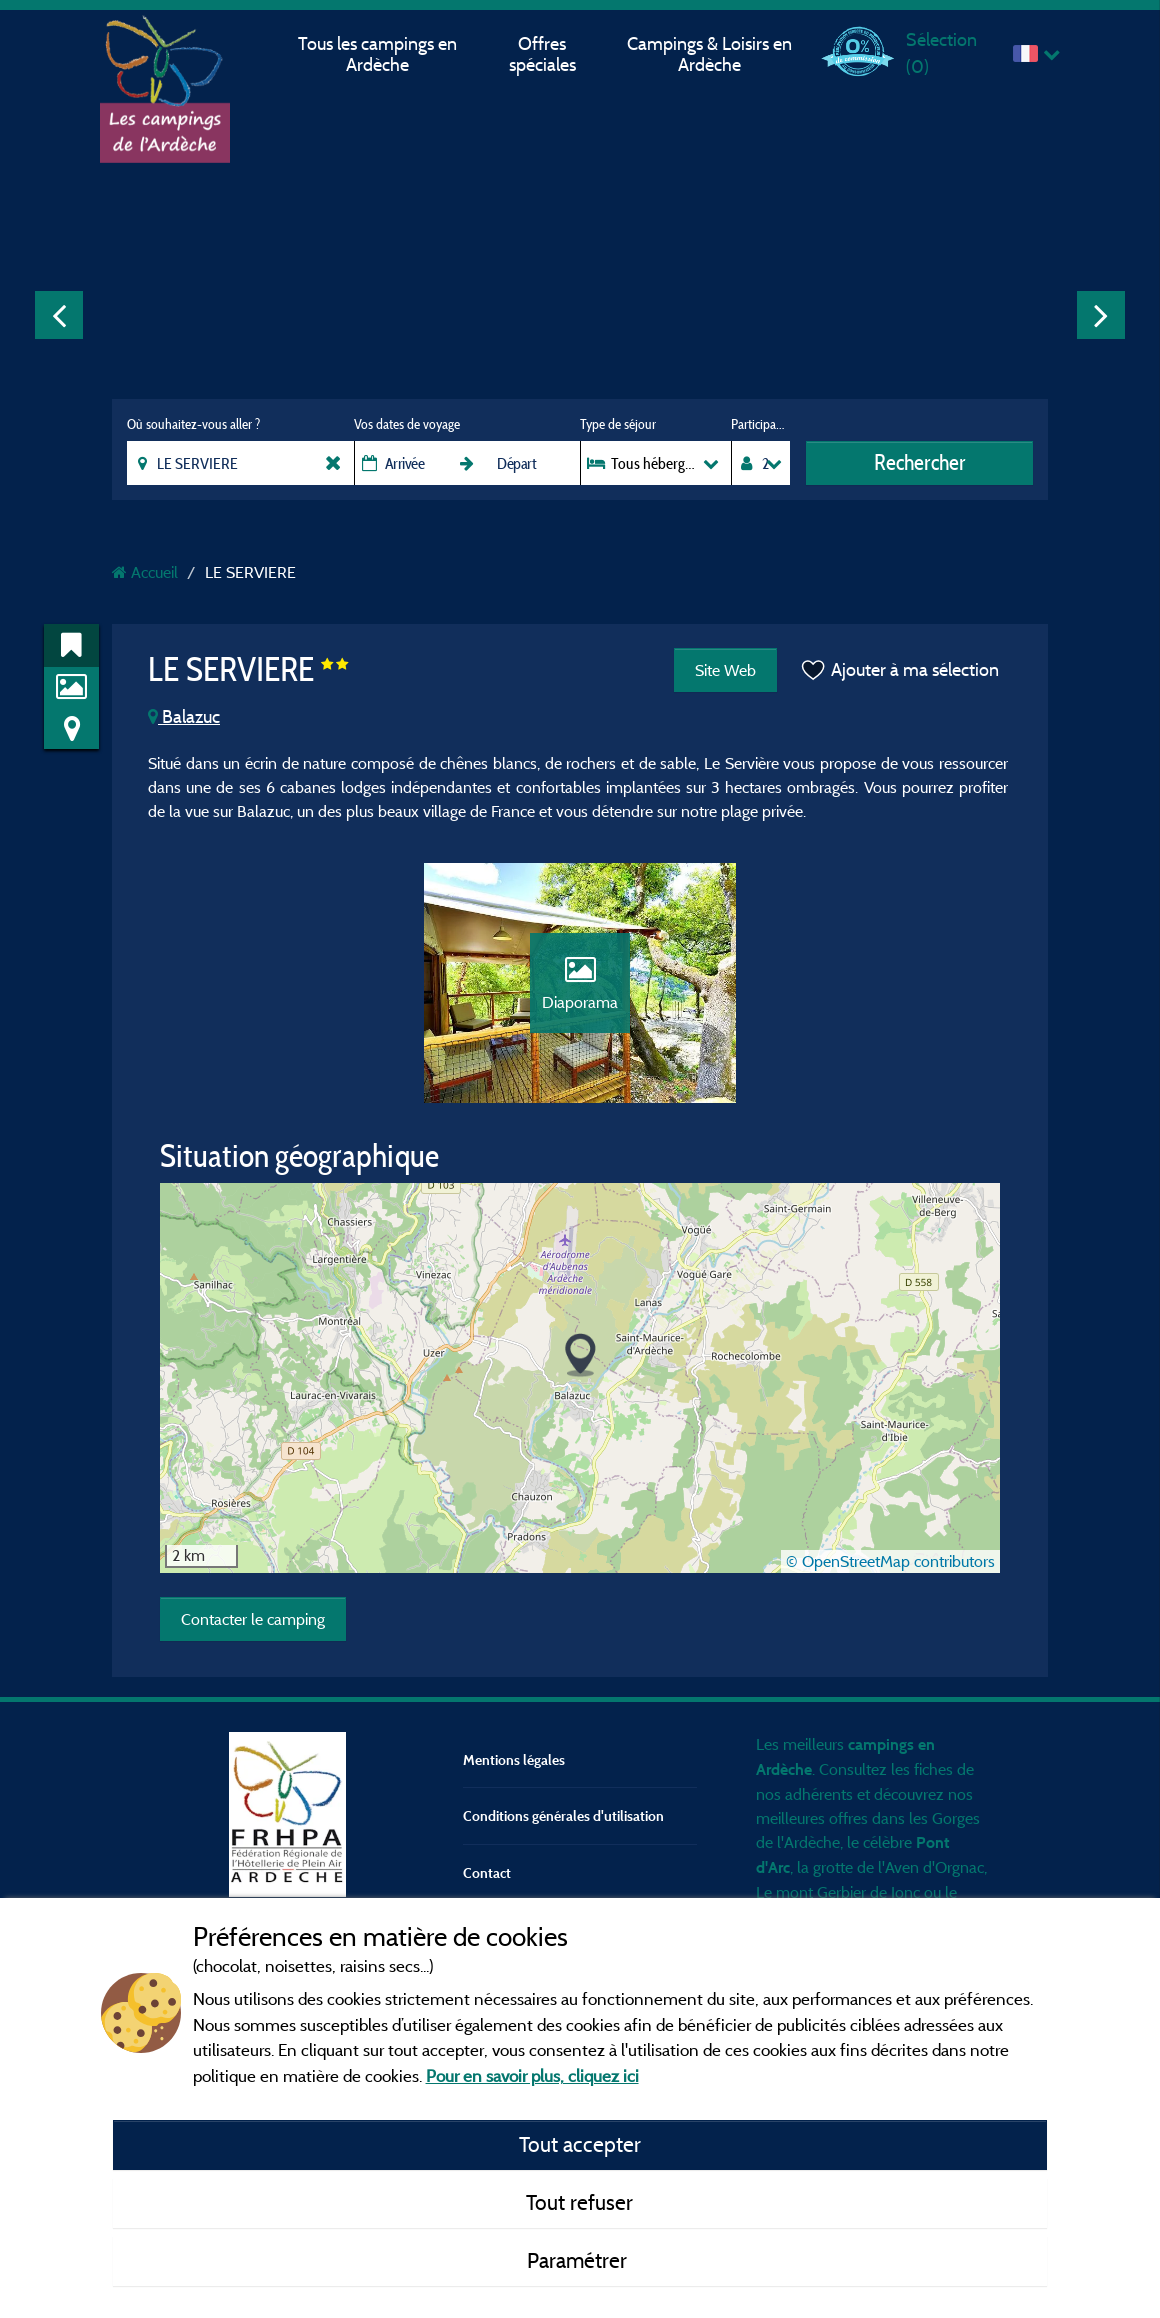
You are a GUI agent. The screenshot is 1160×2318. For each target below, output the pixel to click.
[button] (580, 1355)
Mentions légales (514, 1759)
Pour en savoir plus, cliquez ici (532, 2075)
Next (1101, 315)
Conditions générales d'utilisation (563, 1815)
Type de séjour (618, 424)
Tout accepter (580, 2144)
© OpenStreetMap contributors (890, 1561)
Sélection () (941, 52)
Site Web (725, 670)
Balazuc (184, 716)
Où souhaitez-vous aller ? (193, 424)
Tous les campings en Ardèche (377, 54)
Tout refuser (579, 2202)
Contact (487, 1872)
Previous (59, 315)
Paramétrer (579, 2260)
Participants (760, 424)
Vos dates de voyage (407, 424)
